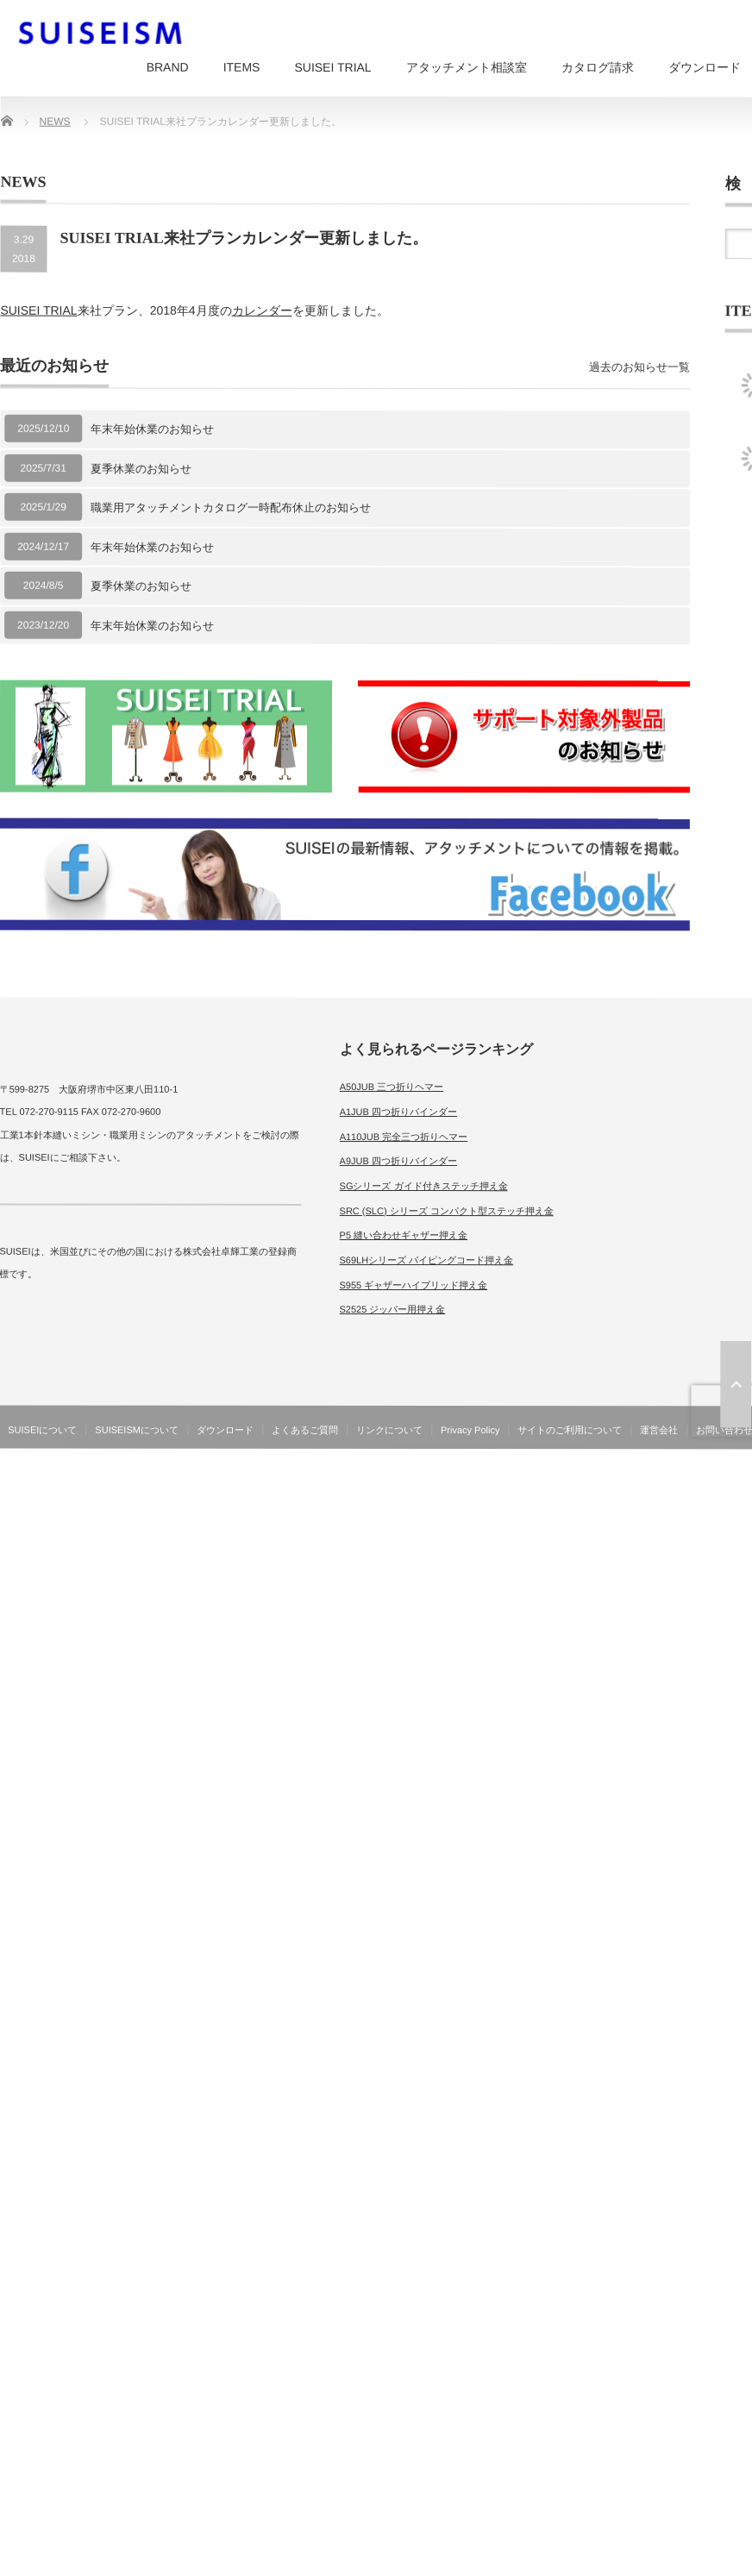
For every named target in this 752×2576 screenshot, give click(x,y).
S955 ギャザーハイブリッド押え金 (413, 1285)
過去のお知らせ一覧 (639, 366)
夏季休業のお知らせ (141, 467)
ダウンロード (225, 1430)
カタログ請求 (597, 67)
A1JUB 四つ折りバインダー (398, 1111)
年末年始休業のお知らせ (152, 429)
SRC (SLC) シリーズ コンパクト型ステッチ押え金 (447, 1211)
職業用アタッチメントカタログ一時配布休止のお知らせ (231, 507)
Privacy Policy (470, 1430)
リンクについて (389, 1430)
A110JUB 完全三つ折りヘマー (404, 1136)
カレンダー (262, 310)
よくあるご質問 (305, 1430)
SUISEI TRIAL (332, 67)
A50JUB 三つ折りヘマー (391, 1086)
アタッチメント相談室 (466, 67)
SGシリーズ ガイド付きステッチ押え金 (424, 1186)
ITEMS (241, 67)
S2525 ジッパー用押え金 (392, 1309)
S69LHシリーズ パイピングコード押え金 (427, 1260)
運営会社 (659, 1430)
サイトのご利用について (569, 1430)
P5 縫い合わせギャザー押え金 (404, 1235)
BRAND (168, 67)
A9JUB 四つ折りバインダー (398, 1161)
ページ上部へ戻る (735, 1384)
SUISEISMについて (137, 1430)
